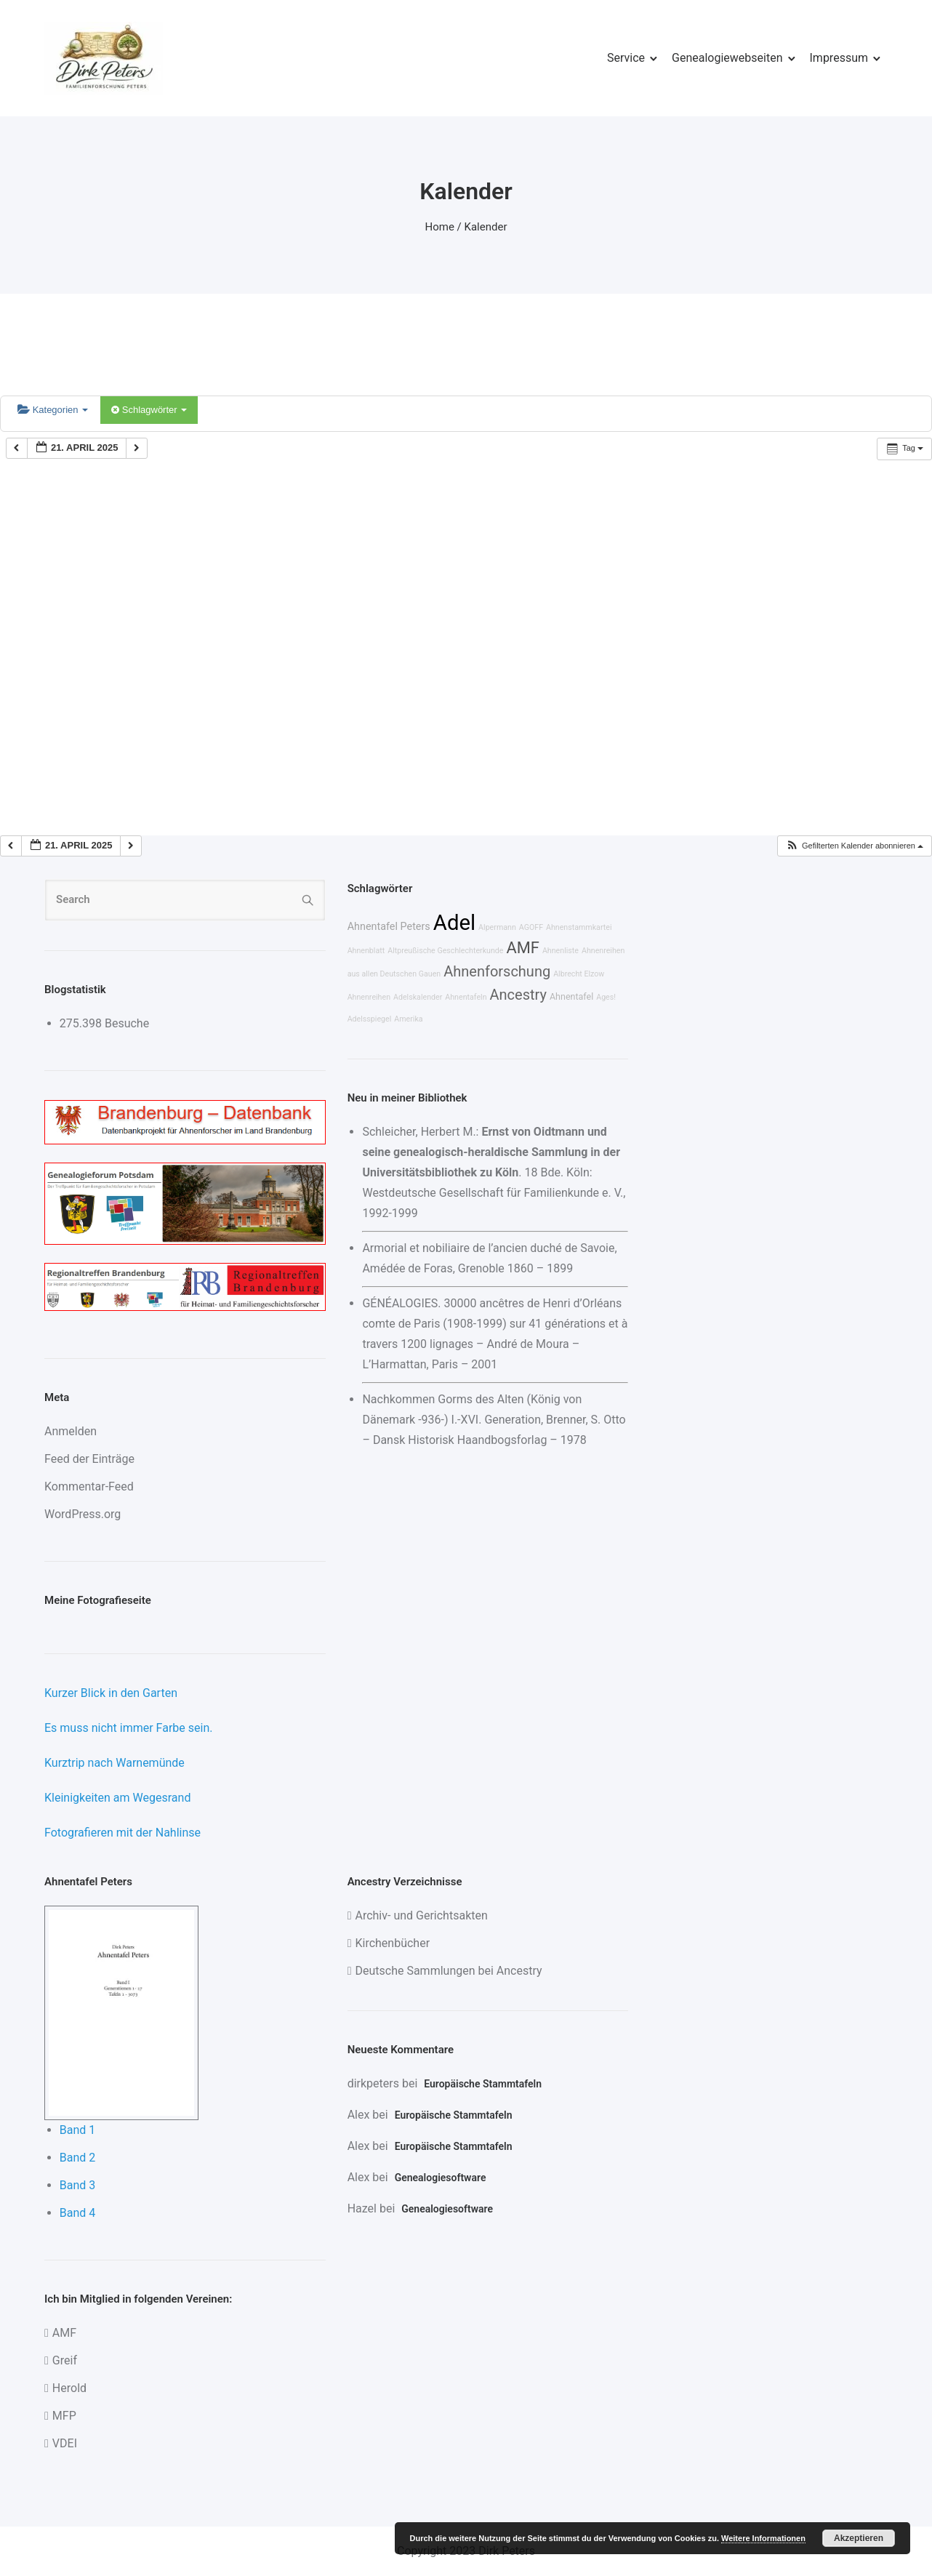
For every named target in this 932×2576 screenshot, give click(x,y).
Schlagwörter (149, 409)
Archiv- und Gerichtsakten (421, 1915)
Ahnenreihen (369, 997)
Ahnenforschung (496, 971)
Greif (64, 2360)
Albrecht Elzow (578, 974)
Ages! (606, 997)
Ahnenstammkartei (579, 927)
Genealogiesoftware (440, 2177)
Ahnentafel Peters (389, 926)
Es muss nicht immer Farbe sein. (128, 1728)
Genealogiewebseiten (727, 58)
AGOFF (531, 927)
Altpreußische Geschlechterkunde (445, 950)
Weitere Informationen (763, 2538)
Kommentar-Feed (89, 1486)
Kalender (486, 226)
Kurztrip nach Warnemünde (114, 1763)
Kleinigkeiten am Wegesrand (117, 1798)
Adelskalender (417, 997)
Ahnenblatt (366, 950)
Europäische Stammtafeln (483, 2084)
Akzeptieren (858, 2538)
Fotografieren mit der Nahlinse (122, 1832)
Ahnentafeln (465, 997)
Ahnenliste (560, 950)
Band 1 (78, 2130)
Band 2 (78, 2157)
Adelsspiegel (370, 1019)
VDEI (64, 2443)
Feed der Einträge (89, 1459)
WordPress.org (82, 1514)
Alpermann (497, 927)
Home (439, 226)
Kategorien (52, 409)
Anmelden (70, 1431)
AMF (523, 948)
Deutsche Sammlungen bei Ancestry (448, 1971)
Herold (69, 2388)
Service (626, 58)
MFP (64, 2416)
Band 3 (78, 2185)
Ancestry (517, 994)
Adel (454, 922)
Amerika (408, 1019)
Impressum (839, 58)
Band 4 (78, 2213)
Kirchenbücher (392, 1943)
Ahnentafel (571, 996)
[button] (854, 846)
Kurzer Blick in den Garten (110, 1693)
